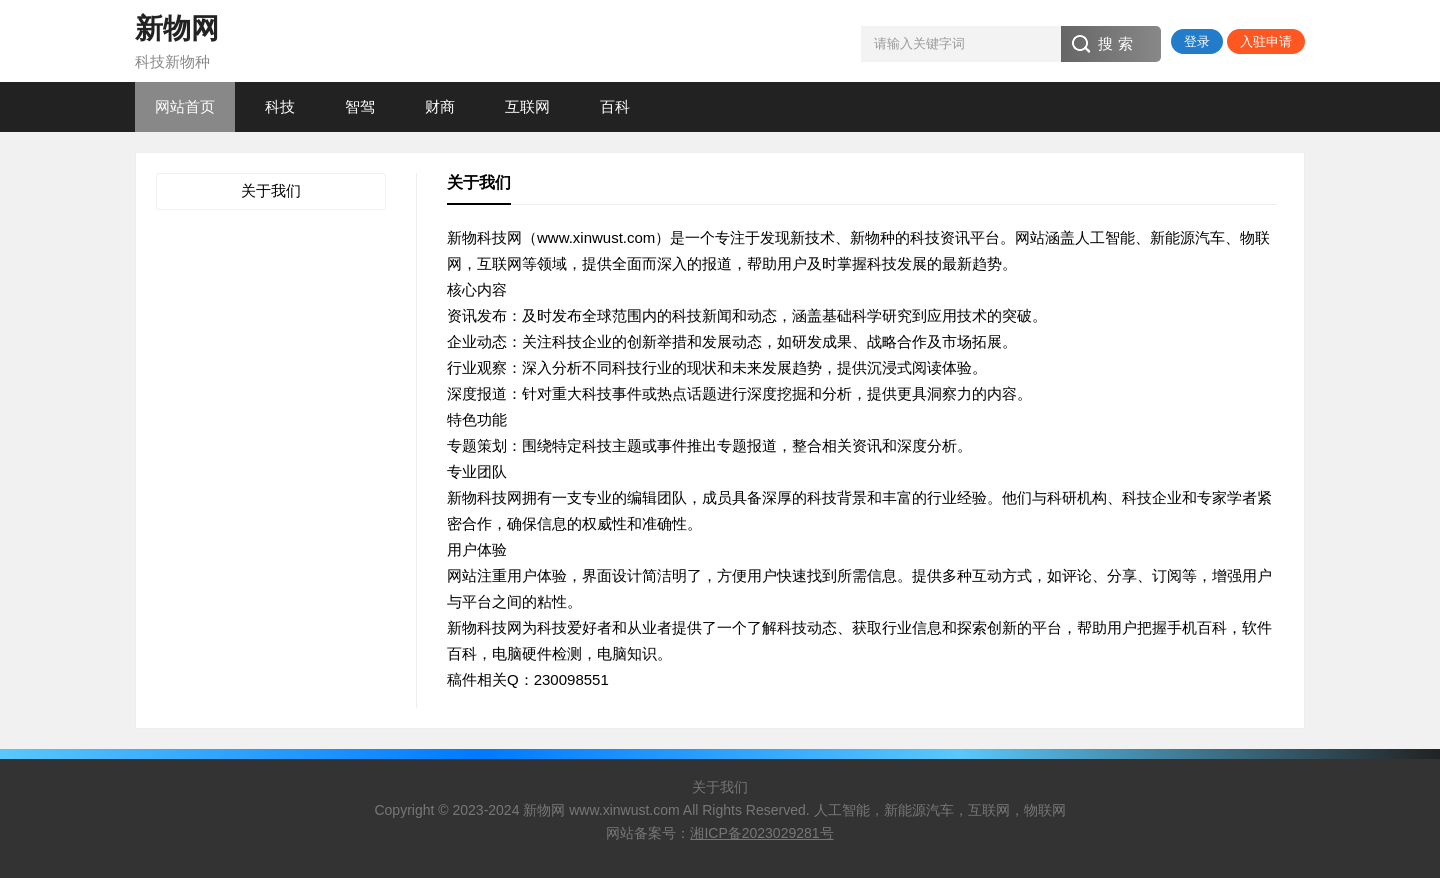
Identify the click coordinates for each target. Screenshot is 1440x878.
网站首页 (185, 106)
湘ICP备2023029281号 (761, 833)
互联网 (527, 106)
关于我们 (271, 190)
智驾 (360, 106)
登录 (1197, 41)
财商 (440, 106)
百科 (615, 106)
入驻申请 (1266, 41)
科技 (280, 106)
